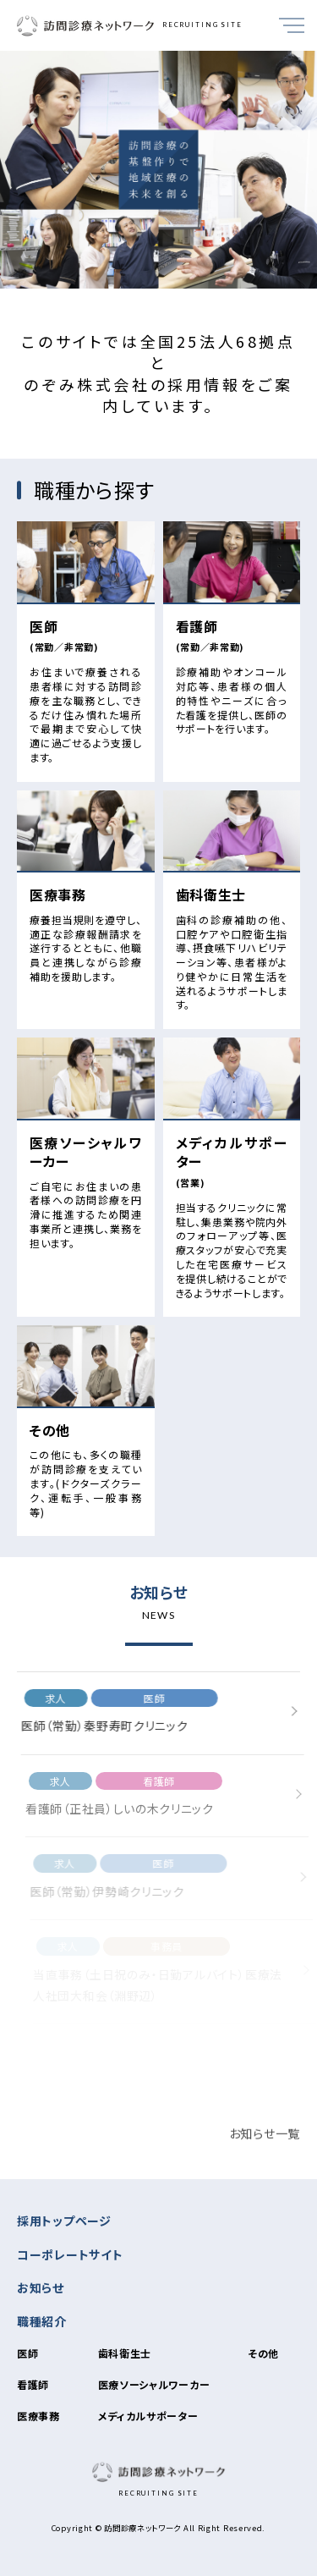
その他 (263, 2353)
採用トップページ (64, 2220)
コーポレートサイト (70, 2254)
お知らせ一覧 (264, 2147)
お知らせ (40, 2287)
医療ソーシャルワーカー (154, 2384)
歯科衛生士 (125, 2353)
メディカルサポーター (148, 2415)
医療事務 (38, 2415)
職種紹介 (42, 2321)
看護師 (33, 2384)
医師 (27, 2353)
